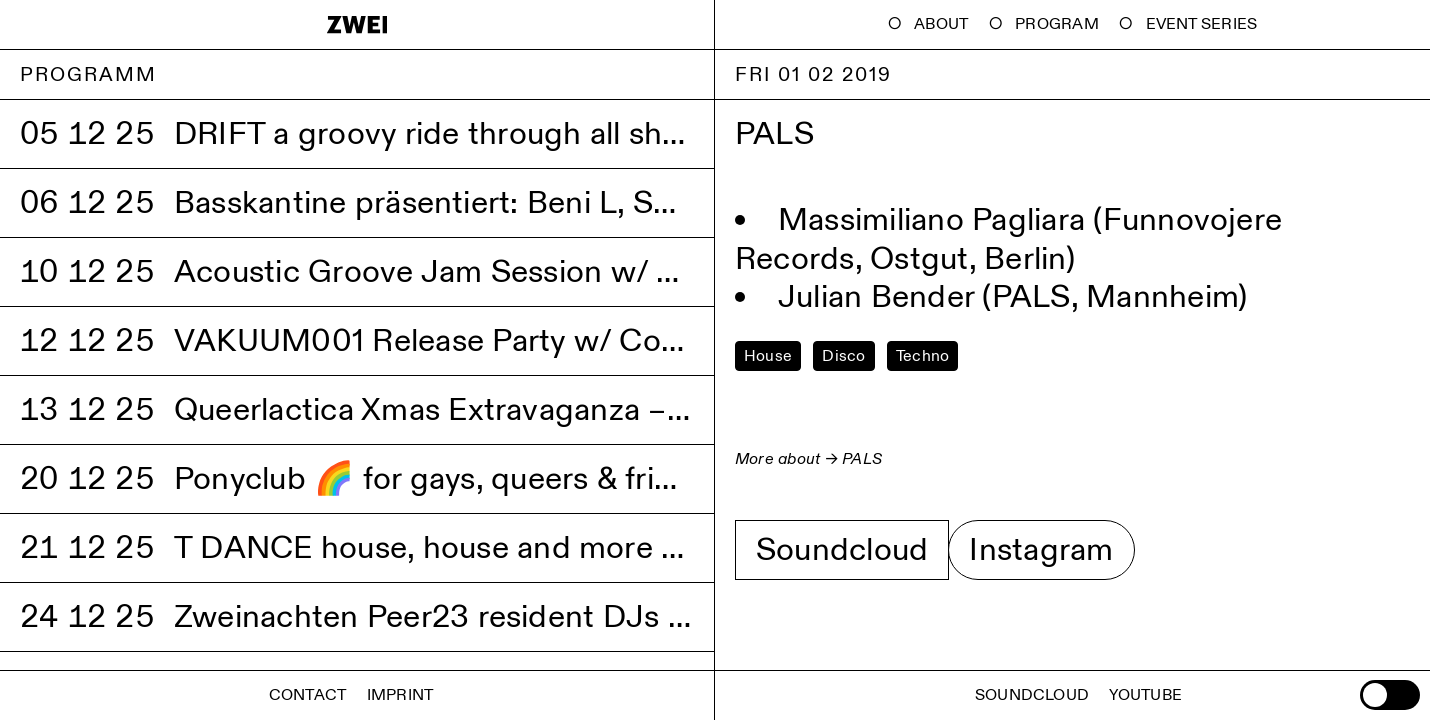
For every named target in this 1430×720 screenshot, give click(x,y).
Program (1057, 24)
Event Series (1202, 24)
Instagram (1041, 550)
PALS (862, 459)
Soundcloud (842, 550)
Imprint (400, 695)
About (941, 24)
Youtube (1145, 695)
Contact (308, 695)
